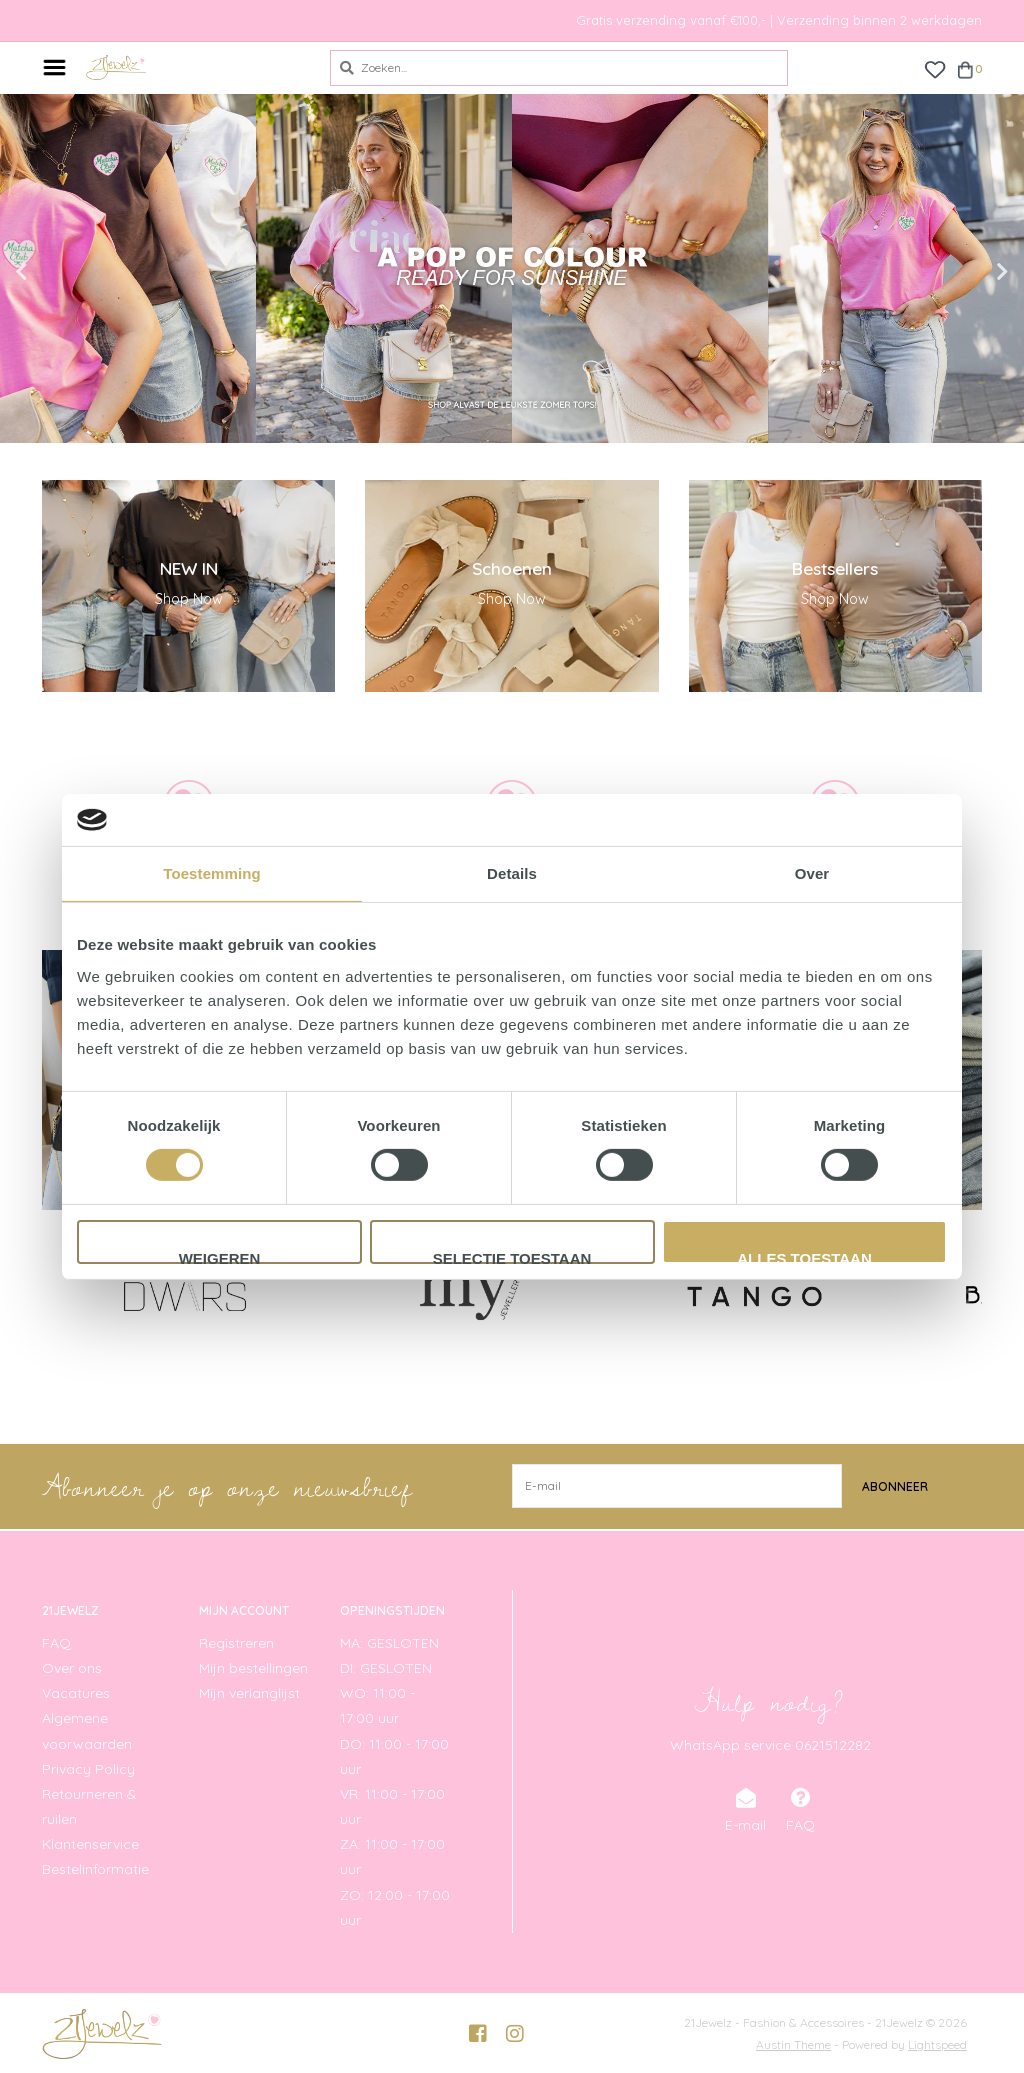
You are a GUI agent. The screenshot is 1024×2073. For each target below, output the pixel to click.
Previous (65, 272)
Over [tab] (812, 873)
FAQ (56, 1642)
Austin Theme (793, 2043)
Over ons (72, 1667)
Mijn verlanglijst (249, 1692)
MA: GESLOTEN (389, 1642)
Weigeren (220, 1257)
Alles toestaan (804, 1257)
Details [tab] (512, 873)
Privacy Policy (88, 1768)
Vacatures (76, 1692)
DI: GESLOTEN (386, 1667)
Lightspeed (937, 2043)
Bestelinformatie (95, 1869)
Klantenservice (90, 1844)
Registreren (236, 1642)
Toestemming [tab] (212, 873)
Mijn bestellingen (253, 1667)
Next (959, 272)
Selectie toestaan (512, 1257)
